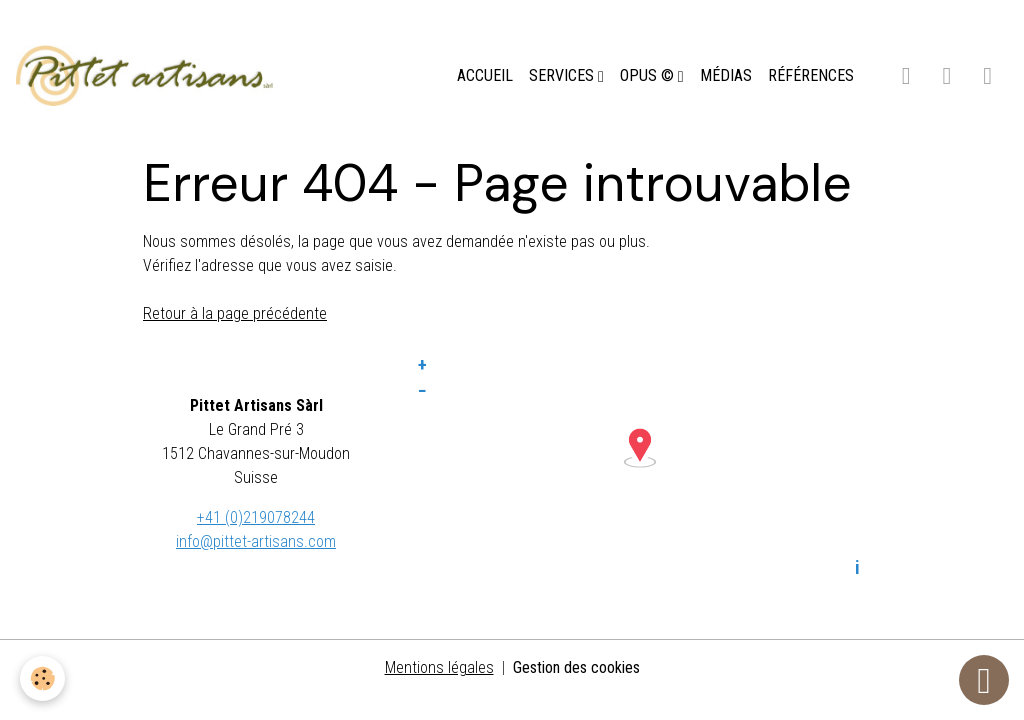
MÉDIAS (726, 75)
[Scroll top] (984, 680)
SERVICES (563, 75)
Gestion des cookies (576, 667)
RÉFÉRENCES (811, 75)
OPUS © (649, 75)
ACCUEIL (485, 75)
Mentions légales (439, 667)
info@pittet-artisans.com (256, 541)
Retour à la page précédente (235, 313)
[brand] (148, 76)
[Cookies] (42, 678)
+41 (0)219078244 (256, 517)
